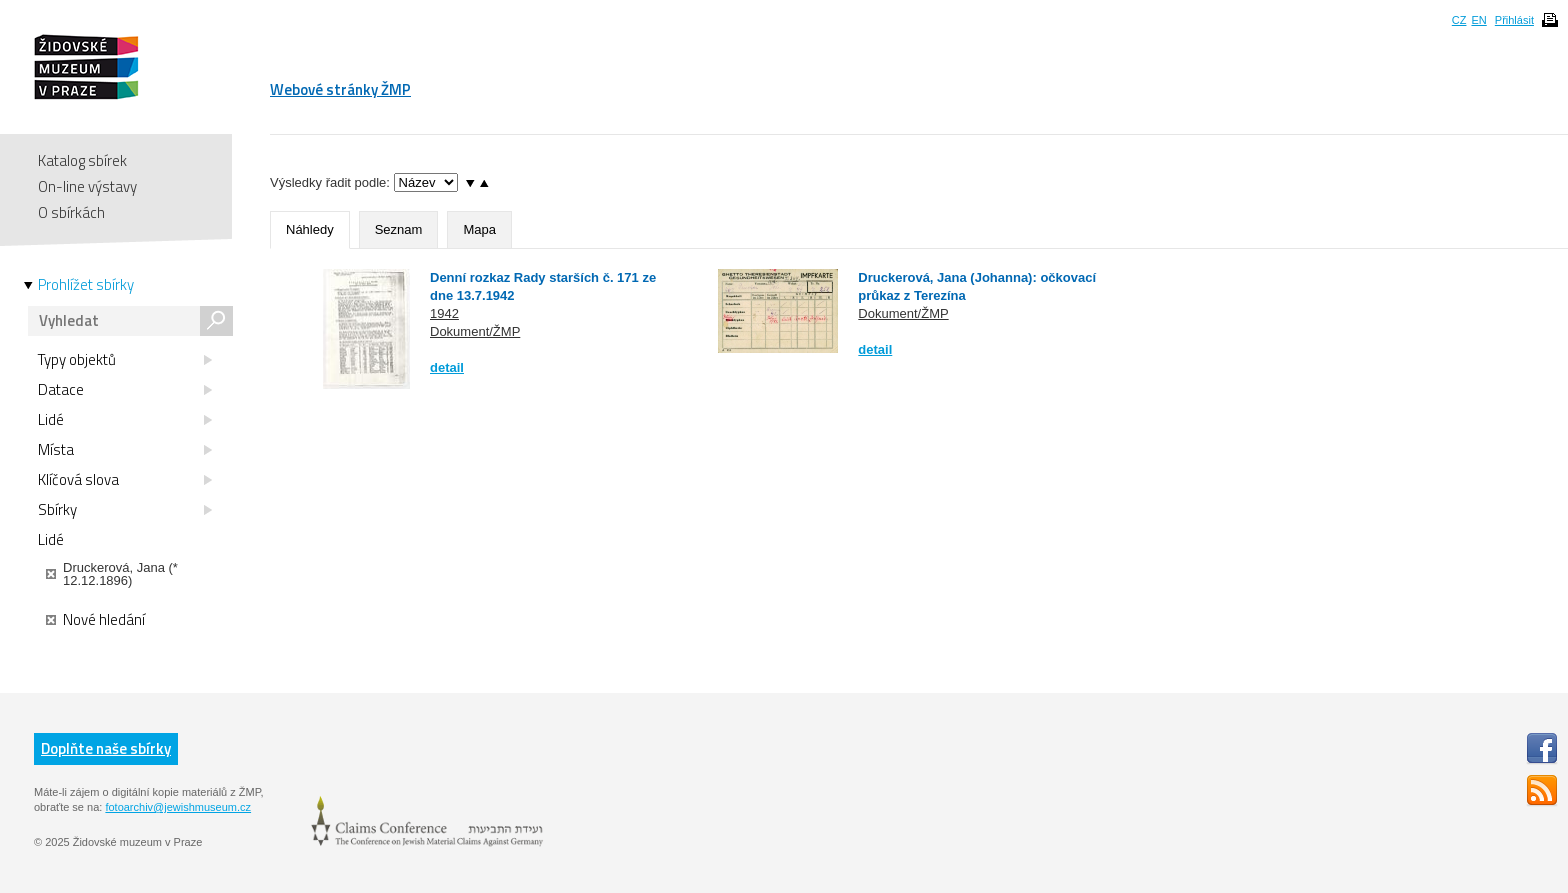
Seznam (399, 229)
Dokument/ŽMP (475, 331)
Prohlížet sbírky (86, 285)
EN (1478, 20)
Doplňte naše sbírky (106, 748)
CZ (1459, 20)
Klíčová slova (125, 480)
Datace (125, 390)
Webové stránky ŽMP (340, 89)
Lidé (125, 420)
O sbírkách (71, 212)
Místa (125, 450)
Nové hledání (95, 620)
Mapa (479, 229)
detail (447, 367)
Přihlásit (1514, 20)
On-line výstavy (87, 186)
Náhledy (310, 229)
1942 (444, 313)
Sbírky (125, 510)
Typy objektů (125, 360)
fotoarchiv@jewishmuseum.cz (178, 807)
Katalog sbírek (82, 160)
